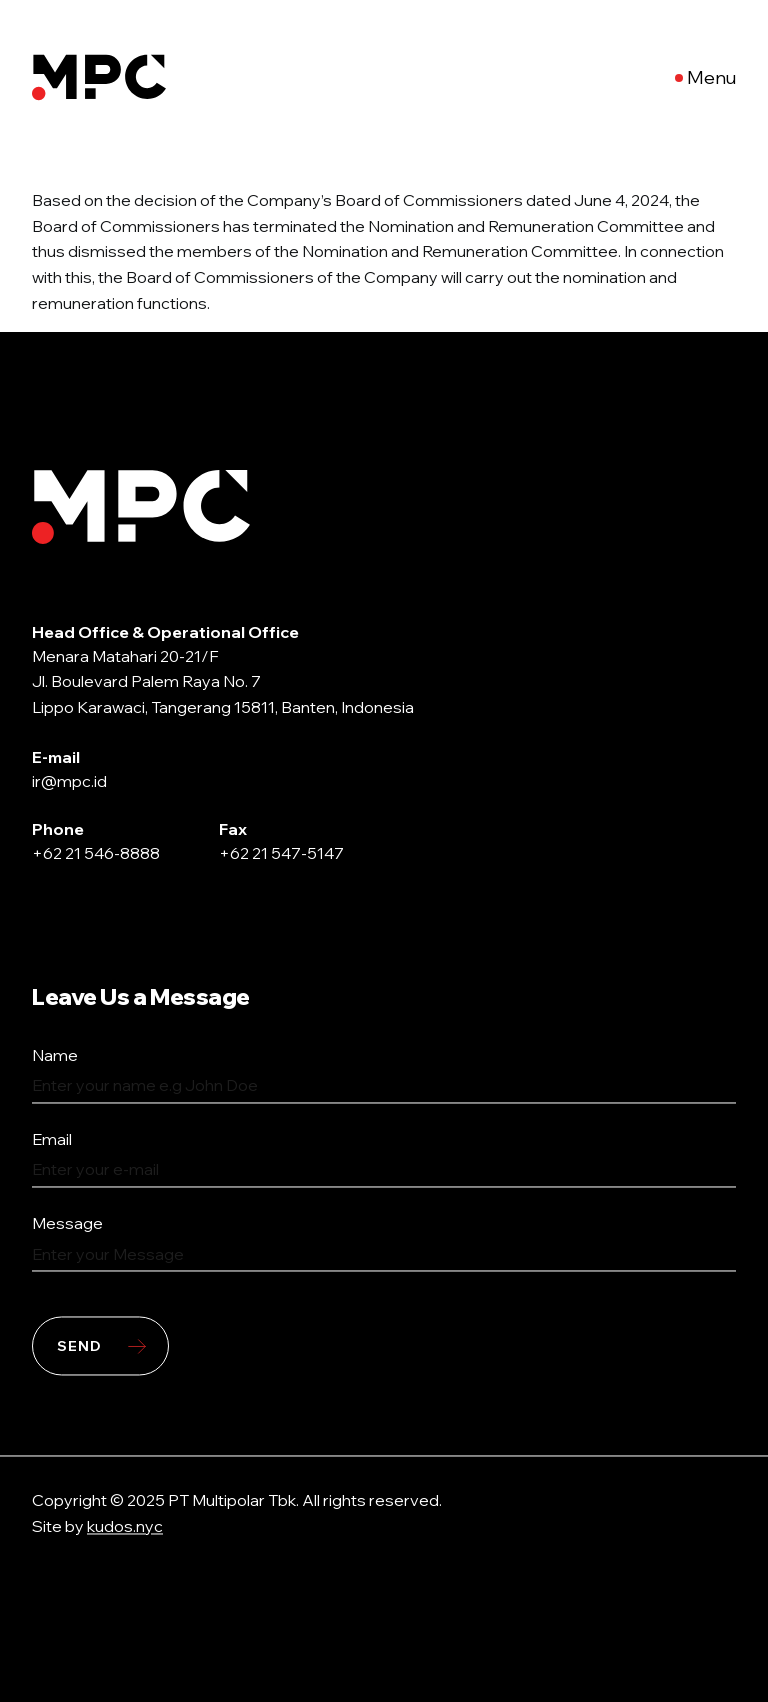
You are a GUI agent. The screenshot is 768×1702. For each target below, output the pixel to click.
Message (67, 1224)
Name (55, 1056)
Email (52, 1140)
